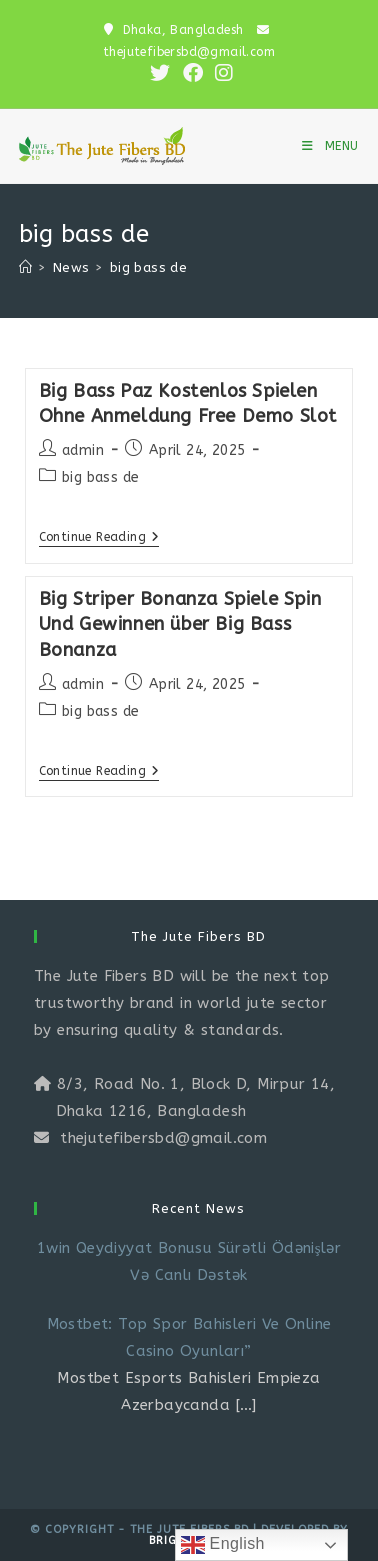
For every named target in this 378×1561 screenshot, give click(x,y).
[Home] (25, 267)
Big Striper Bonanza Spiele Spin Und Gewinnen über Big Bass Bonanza (180, 624)
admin (83, 450)
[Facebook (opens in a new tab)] (193, 73)
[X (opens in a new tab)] (160, 73)
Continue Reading (99, 538)
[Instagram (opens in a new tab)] (221, 73)
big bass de (148, 267)
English (223, 1545)
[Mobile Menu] (330, 146)
